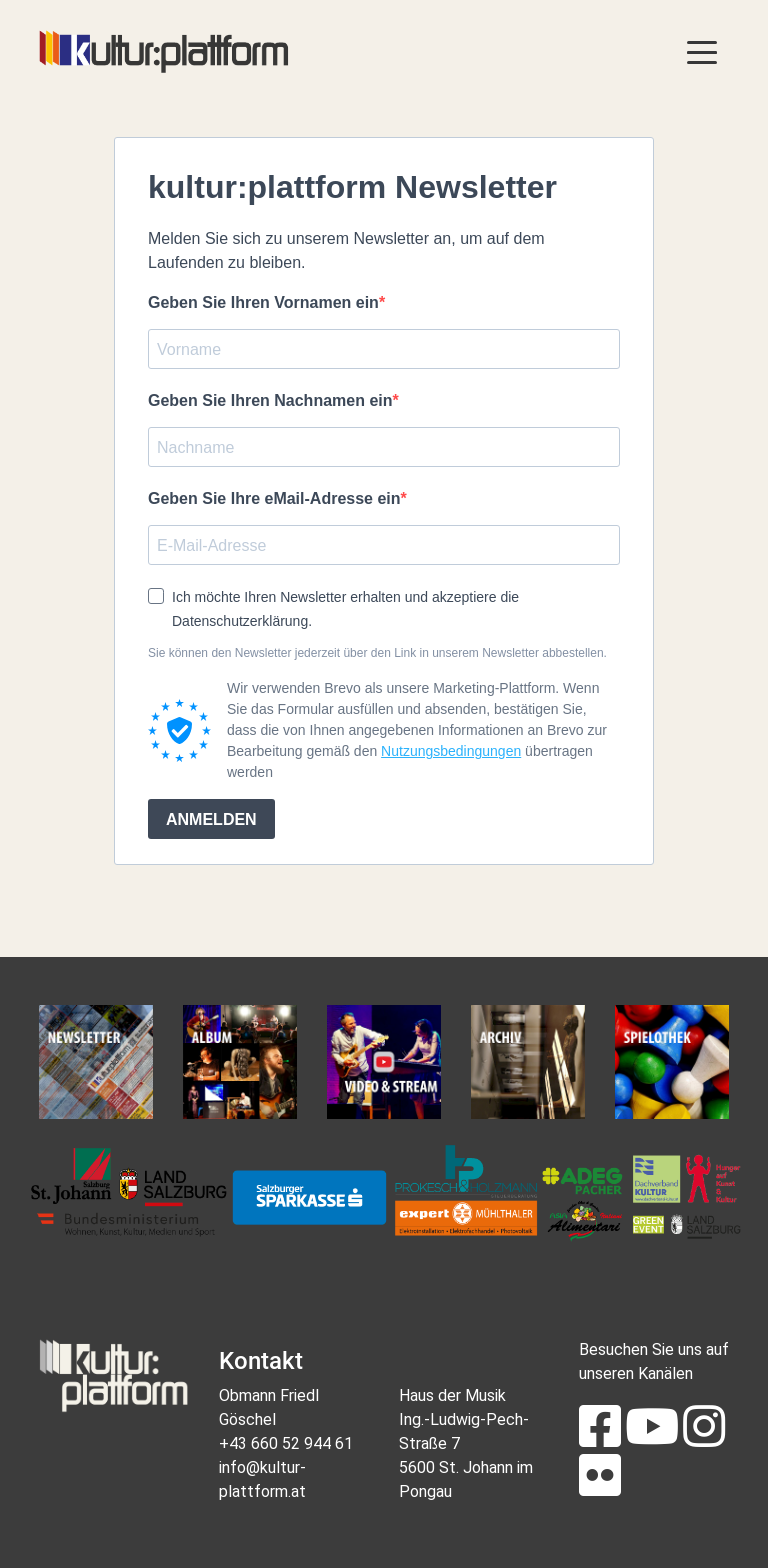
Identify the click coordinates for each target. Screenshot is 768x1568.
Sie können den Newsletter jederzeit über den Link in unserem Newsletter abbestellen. (377, 653)
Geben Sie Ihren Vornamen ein (263, 302)
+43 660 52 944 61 (286, 1443)
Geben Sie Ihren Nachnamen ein (270, 400)
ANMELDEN (211, 819)
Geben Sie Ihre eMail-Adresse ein (274, 498)
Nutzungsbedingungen (451, 751)
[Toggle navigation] (702, 51)
